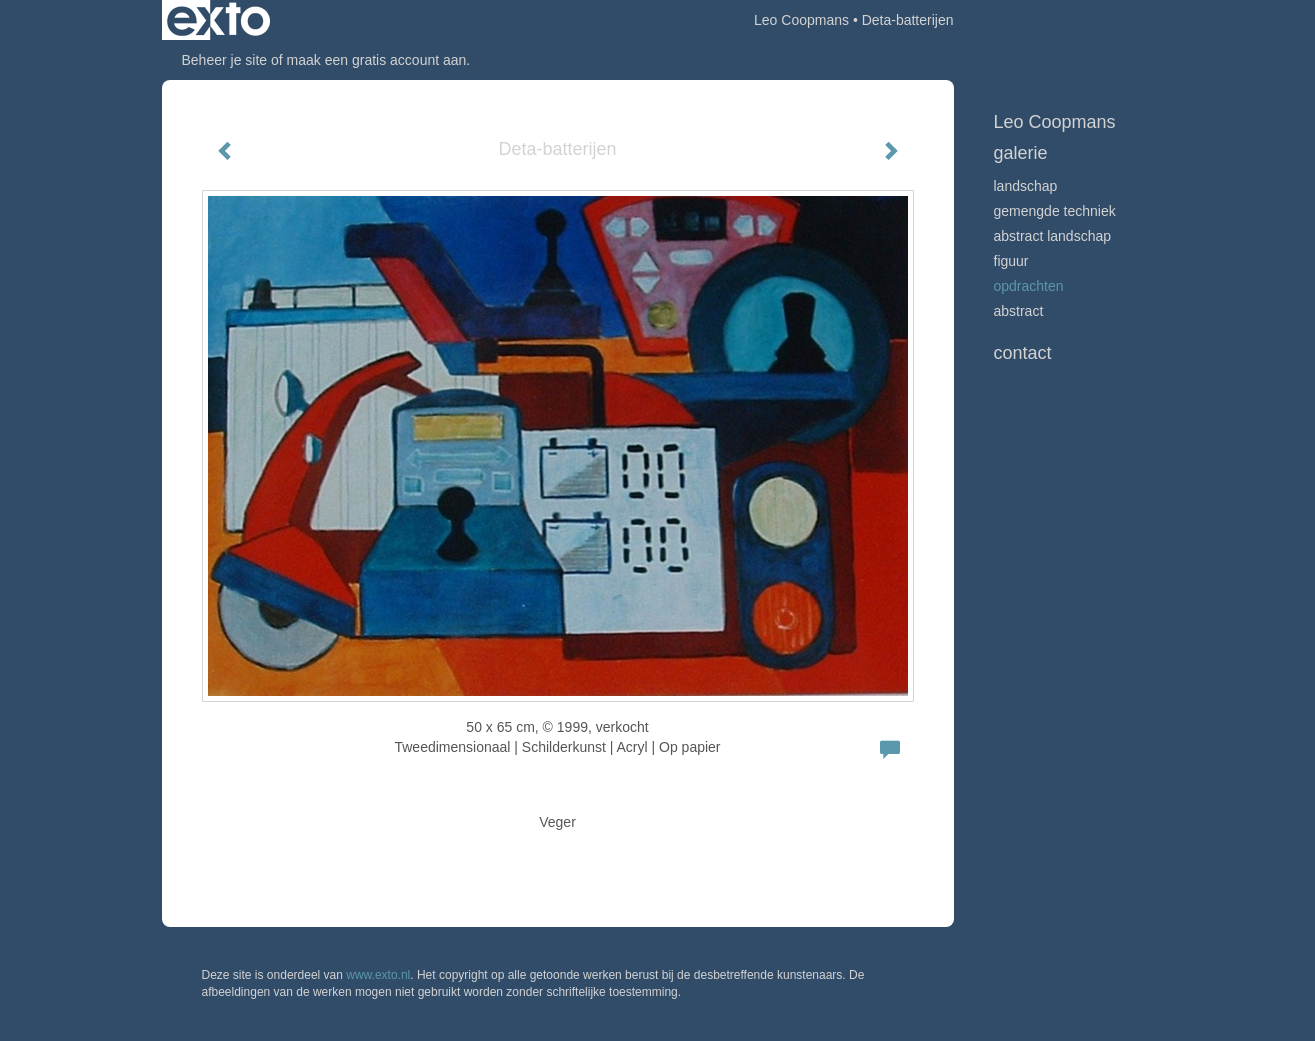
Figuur (1011, 261)
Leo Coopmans (801, 20)
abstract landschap (1053, 236)
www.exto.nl (378, 975)
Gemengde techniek (1055, 211)
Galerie (1021, 153)
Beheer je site (225, 60)
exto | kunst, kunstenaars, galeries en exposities (218, 20)
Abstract (1019, 311)
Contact (1023, 353)
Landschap (1026, 186)
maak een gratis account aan (377, 60)
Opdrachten (1029, 286)
